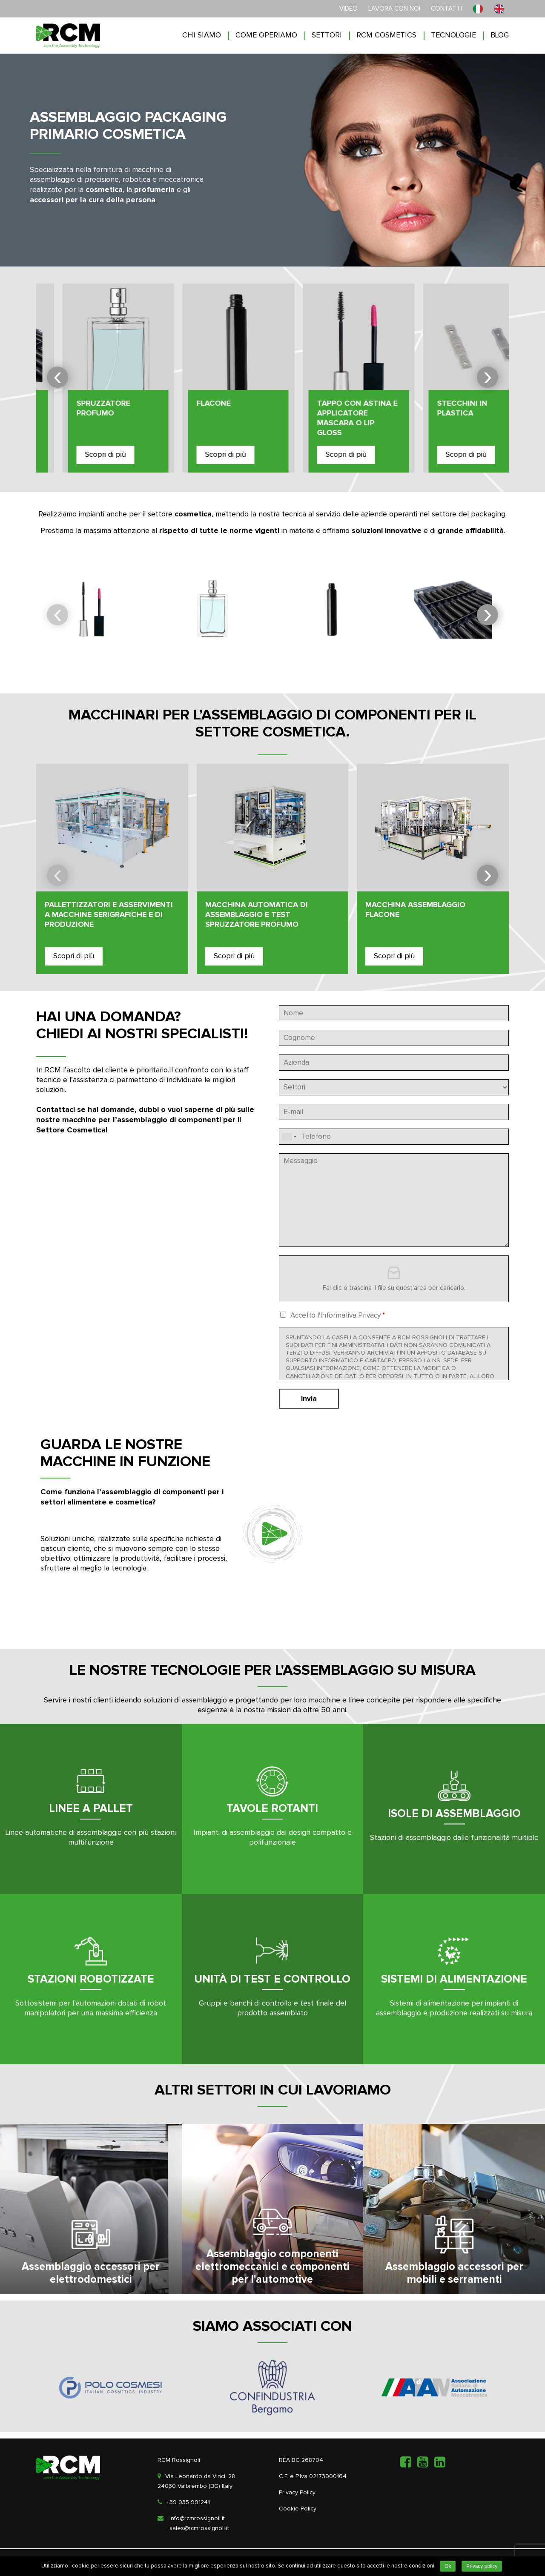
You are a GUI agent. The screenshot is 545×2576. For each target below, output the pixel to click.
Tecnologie (453, 35)
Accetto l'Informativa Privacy (337, 1315)
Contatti (446, 9)
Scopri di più (79, 454)
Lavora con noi (394, 9)
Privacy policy (481, 2566)
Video (348, 9)
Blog (499, 35)
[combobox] (289, 1136)
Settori (327, 35)
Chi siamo (201, 35)
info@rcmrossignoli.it (197, 2519)
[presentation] (57, 377)
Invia (309, 1398)
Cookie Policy (297, 2509)
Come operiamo (266, 35)
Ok (448, 2566)
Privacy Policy (297, 2493)
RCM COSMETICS (386, 35)
